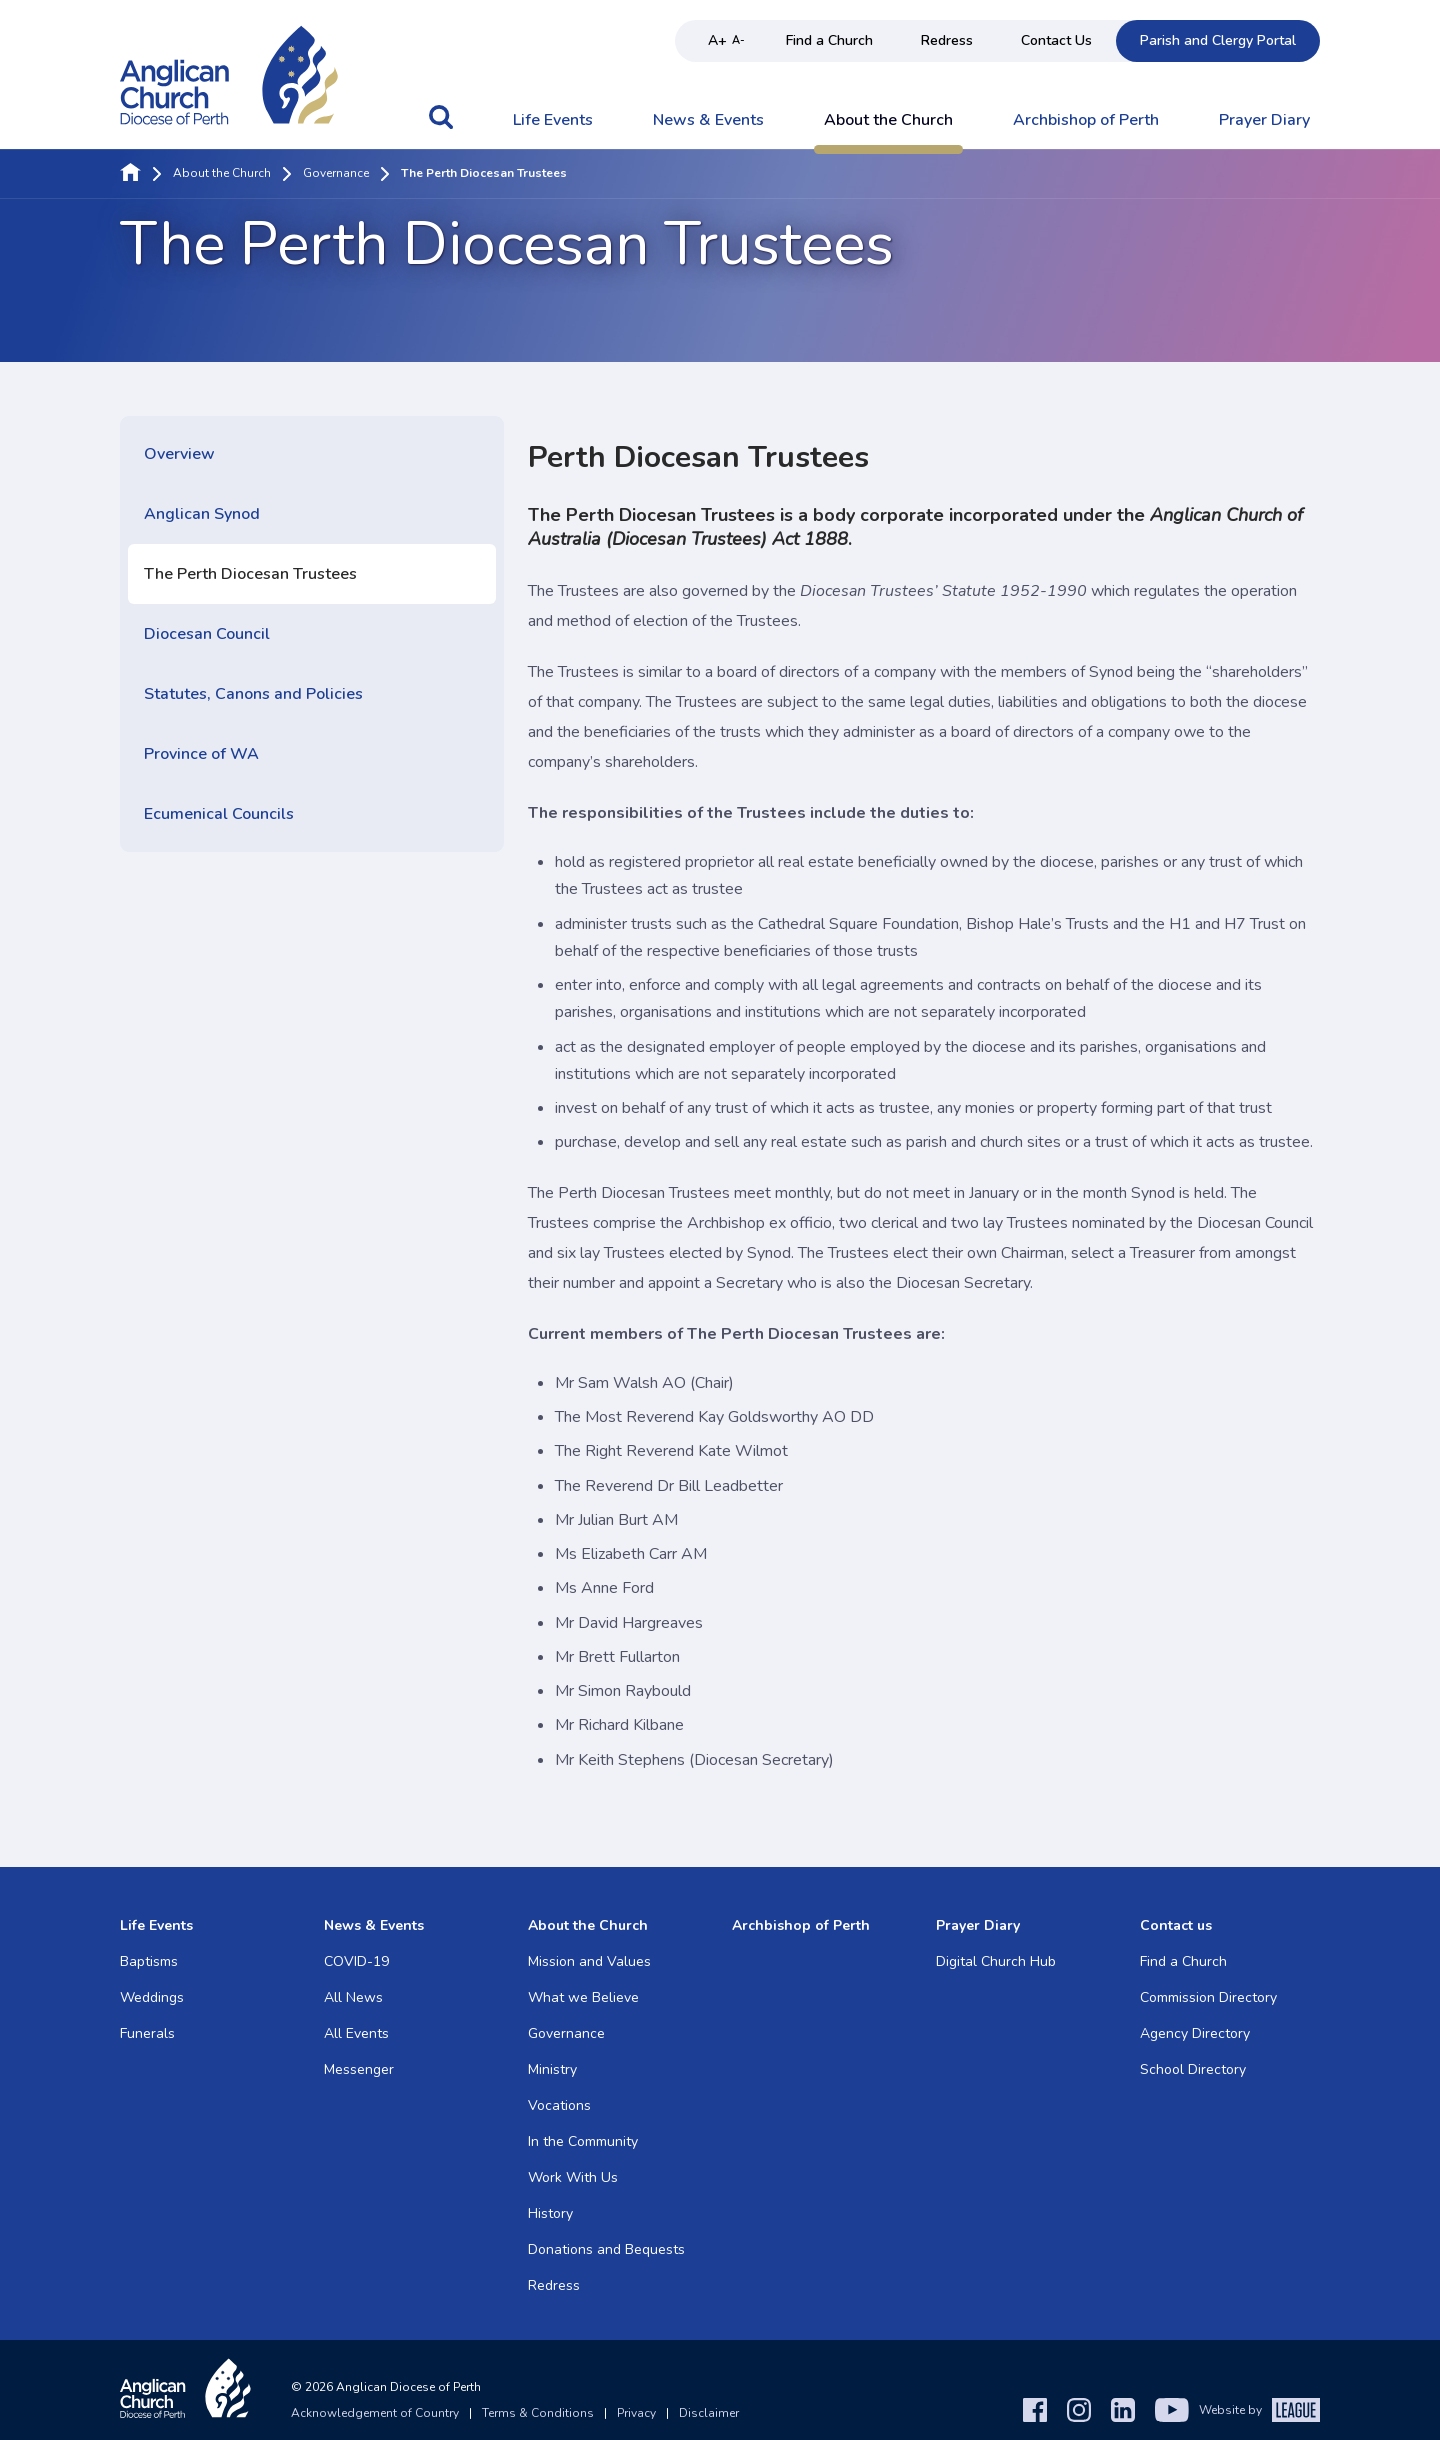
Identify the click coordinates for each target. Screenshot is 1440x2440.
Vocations (559, 2105)
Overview (179, 454)
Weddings (152, 1997)
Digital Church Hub (996, 1961)
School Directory (1193, 2069)
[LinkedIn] (1123, 2410)
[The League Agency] (1296, 2410)
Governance (336, 174)
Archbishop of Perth (1086, 121)
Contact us (1176, 1925)
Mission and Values (589, 1961)
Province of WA (201, 754)
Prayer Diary (1264, 121)
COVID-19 (356, 1961)
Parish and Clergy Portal (1218, 40)
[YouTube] (1172, 2410)
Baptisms (149, 1961)
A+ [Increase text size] (717, 40)
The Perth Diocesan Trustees (250, 574)
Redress (947, 40)
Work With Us (573, 2177)
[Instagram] (1079, 2410)
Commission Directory (1208, 1997)
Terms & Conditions (538, 2413)
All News (353, 1997)
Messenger (359, 2069)
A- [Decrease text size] (738, 40)
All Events (356, 2033)
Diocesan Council (207, 634)
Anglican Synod (202, 514)
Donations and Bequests (606, 2249)
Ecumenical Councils (219, 814)
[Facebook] (1035, 2410)
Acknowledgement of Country (375, 2413)
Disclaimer (709, 2413)
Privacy (636, 2413)
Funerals (147, 2033)
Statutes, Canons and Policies (253, 694)
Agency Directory (1195, 2033)
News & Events (708, 121)
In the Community (583, 2141)
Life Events (553, 121)
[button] (441, 127)
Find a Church (829, 40)
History (550, 2213)
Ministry (552, 2069)
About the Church (888, 121)
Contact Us (1056, 40)
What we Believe (583, 1997)
